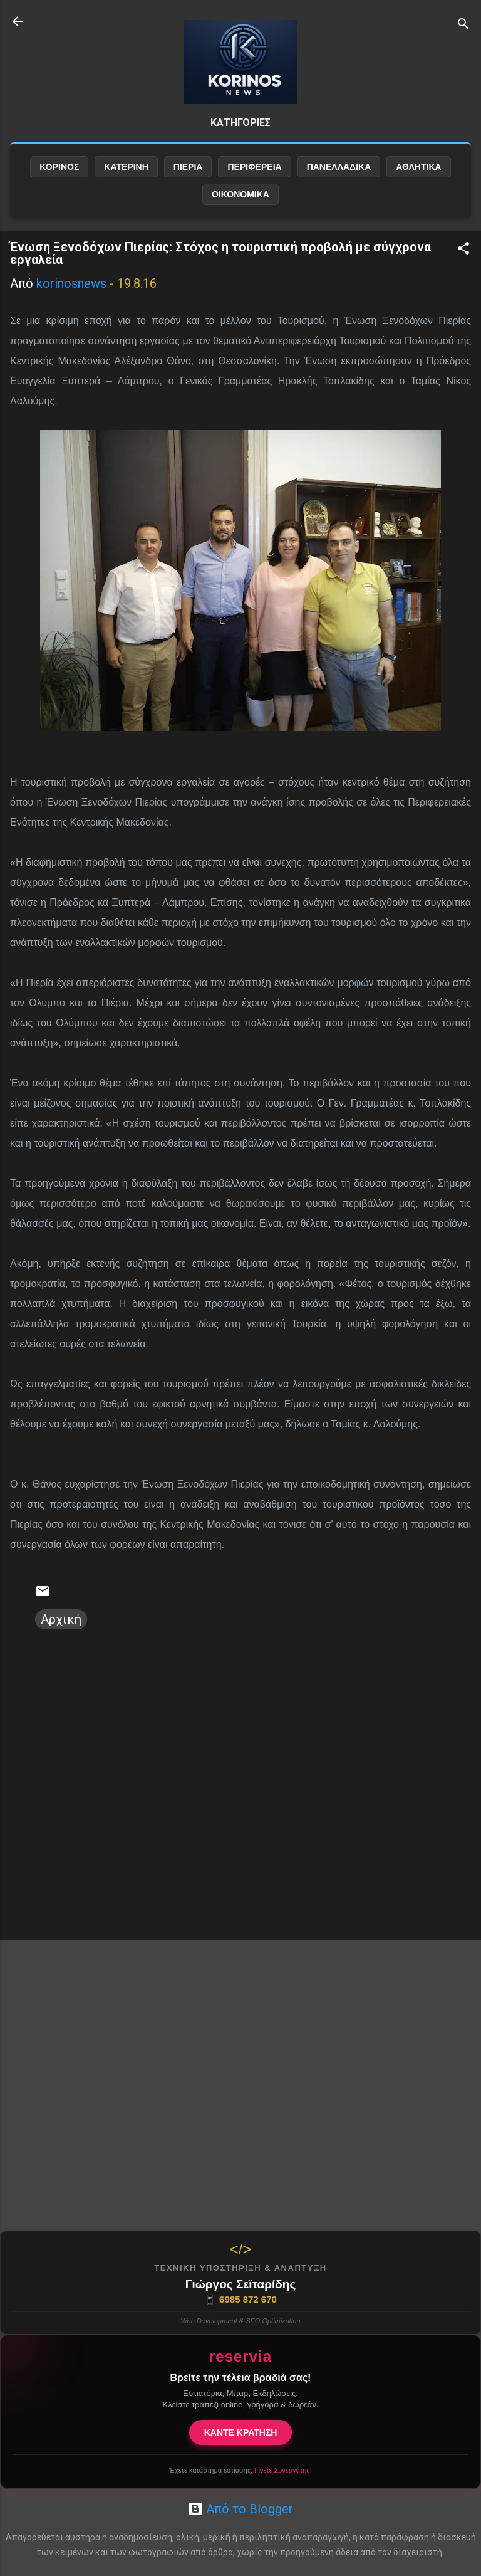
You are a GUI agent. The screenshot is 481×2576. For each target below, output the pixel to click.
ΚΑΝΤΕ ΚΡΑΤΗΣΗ (240, 2432)
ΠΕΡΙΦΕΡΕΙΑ (254, 167)
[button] (463, 250)
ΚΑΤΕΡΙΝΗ (126, 167)
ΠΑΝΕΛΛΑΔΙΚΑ (339, 167)
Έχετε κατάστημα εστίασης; (240, 2470)
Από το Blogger (240, 2508)
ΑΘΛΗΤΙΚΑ (418, 167)
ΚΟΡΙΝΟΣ (59, 167)
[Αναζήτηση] (463, 25)
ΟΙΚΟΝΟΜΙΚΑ (240, 194)
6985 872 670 (240, 2299)
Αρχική (61, 1619)
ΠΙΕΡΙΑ (188, 167)
